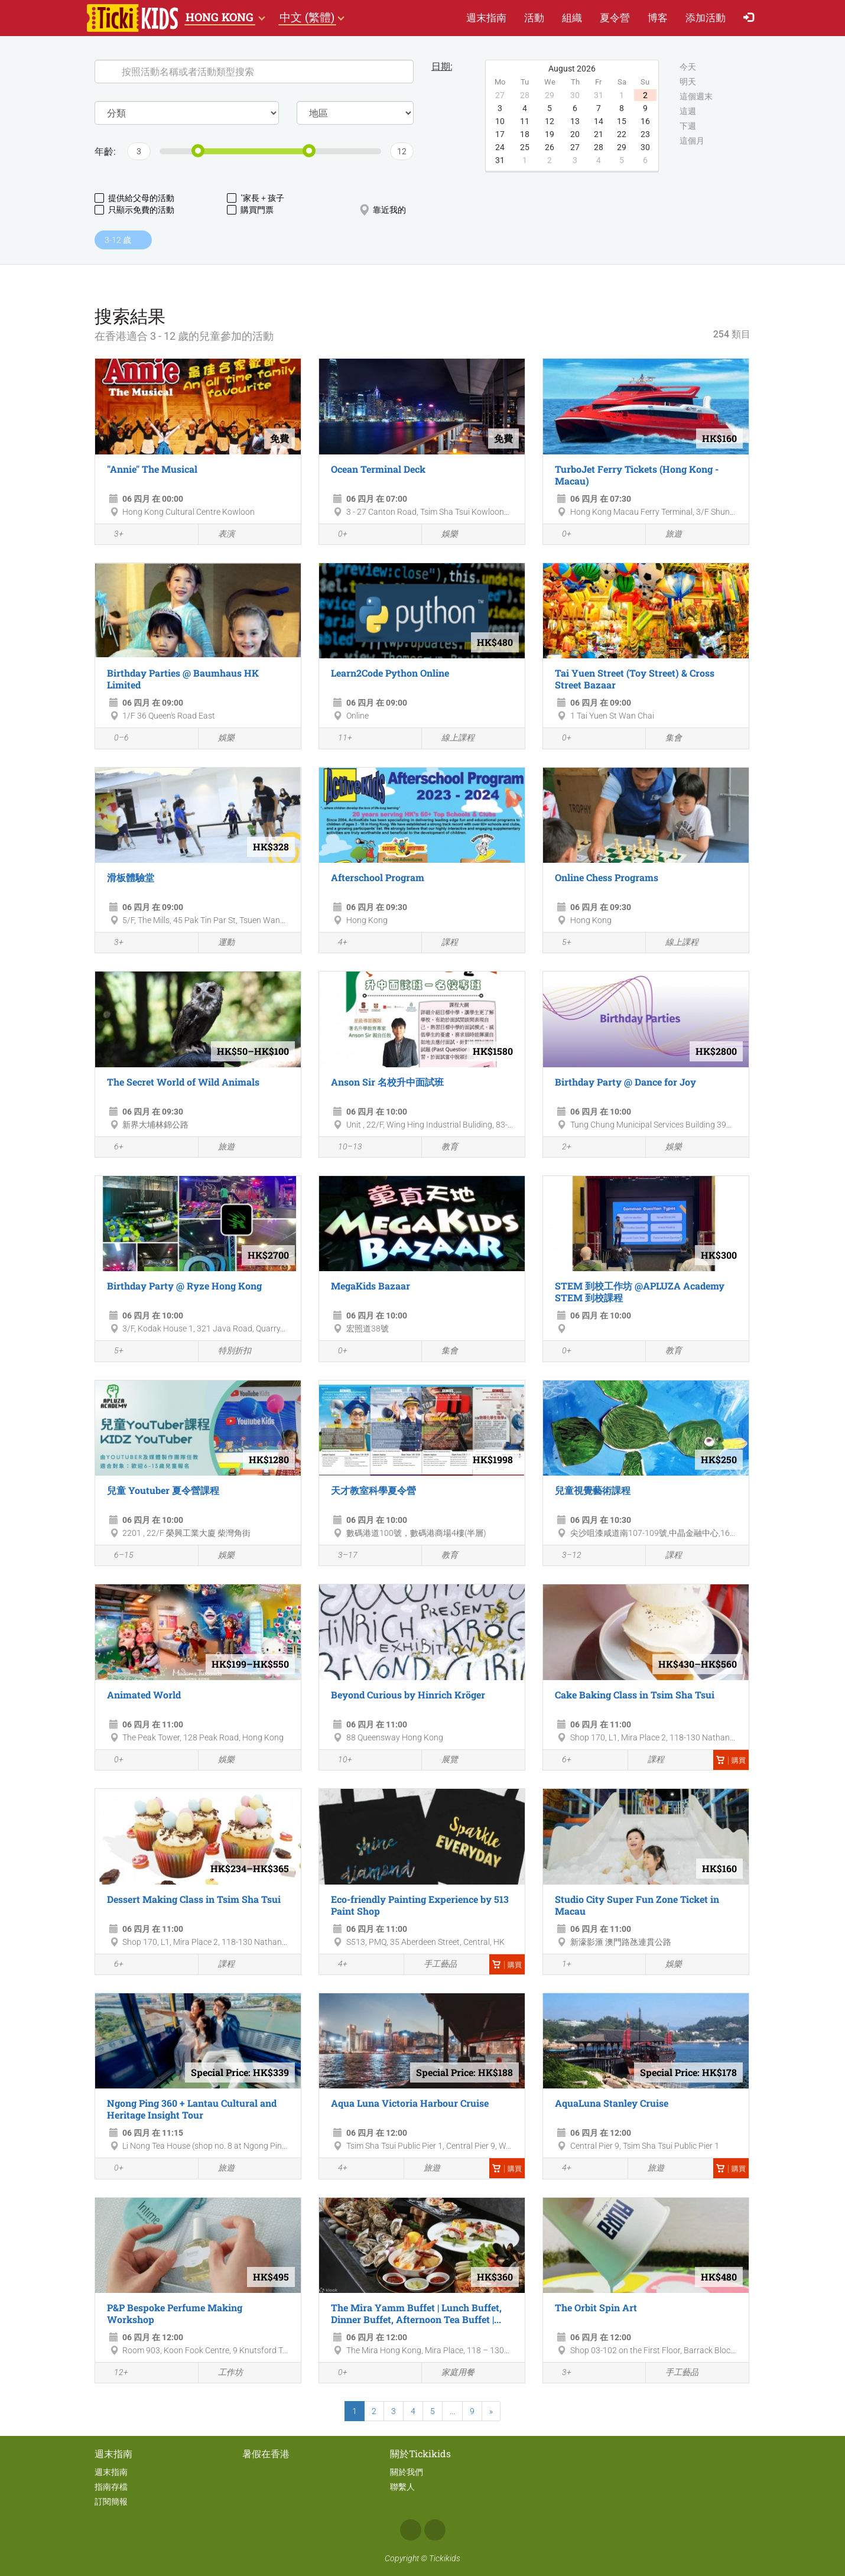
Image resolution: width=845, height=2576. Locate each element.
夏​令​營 (615, 17)
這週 (688, 111)
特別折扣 (227, 1351)
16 (645, 121)
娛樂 (443, 534)
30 (645, 147)
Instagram (435, 2530)
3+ (112, 534)
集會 (667, 738)
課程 (443, 943)
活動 (534, 17)
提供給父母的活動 (134, 198)
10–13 (343, 1147)
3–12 (565, 1556)
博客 (658, 17)
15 (621, 121)
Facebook (410, 2530)
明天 (688, 82)
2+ (560, 1147)
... (452, 2411)
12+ (114, 2373)
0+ (336, 534)
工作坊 (223, 2373)
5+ (560, 943)
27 (575, 147)
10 (500, 121)
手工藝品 (433, 1964)
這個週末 (696, 97)
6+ (112, 1147)
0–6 (115, 739)
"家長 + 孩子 (255, 198)
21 (598, 134)
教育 (443, 1147)
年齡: (105, 151)
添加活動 (705, 17)
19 (549, 134)
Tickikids (444, 2558)
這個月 (692, 141)
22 (621, 134)
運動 (219, 943)
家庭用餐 (451, 2373)
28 (598, 147)
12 (549, 121)
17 (500, 134)
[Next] (491, 2411)
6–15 (117, 1556)
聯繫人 (402, 2486)
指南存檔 (111, 2486)
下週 (688, 126)
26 (549, 147)
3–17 (341, 1556)
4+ (336, 943)
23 (645, 134)
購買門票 (250, 210)
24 (500, 147)
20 (575, 134)
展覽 (443, 1760)
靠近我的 (382, 210)
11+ (338, 739)
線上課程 (451, 738)
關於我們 (406, 2472)
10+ (338, 1760)
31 (500, 160)
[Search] (254, 71)
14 (598, 121)
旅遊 (667, 534)
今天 (688, 67)
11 (524, 121)
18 (524, 134)
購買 (731, 1760)
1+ (560, 1964)
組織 (572, 17)
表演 (219, 534)
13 (575, 121)
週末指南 (486, 17)
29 (621, 147)
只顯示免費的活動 (134, 210)
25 (524, 147)
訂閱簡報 (111, 2501)
